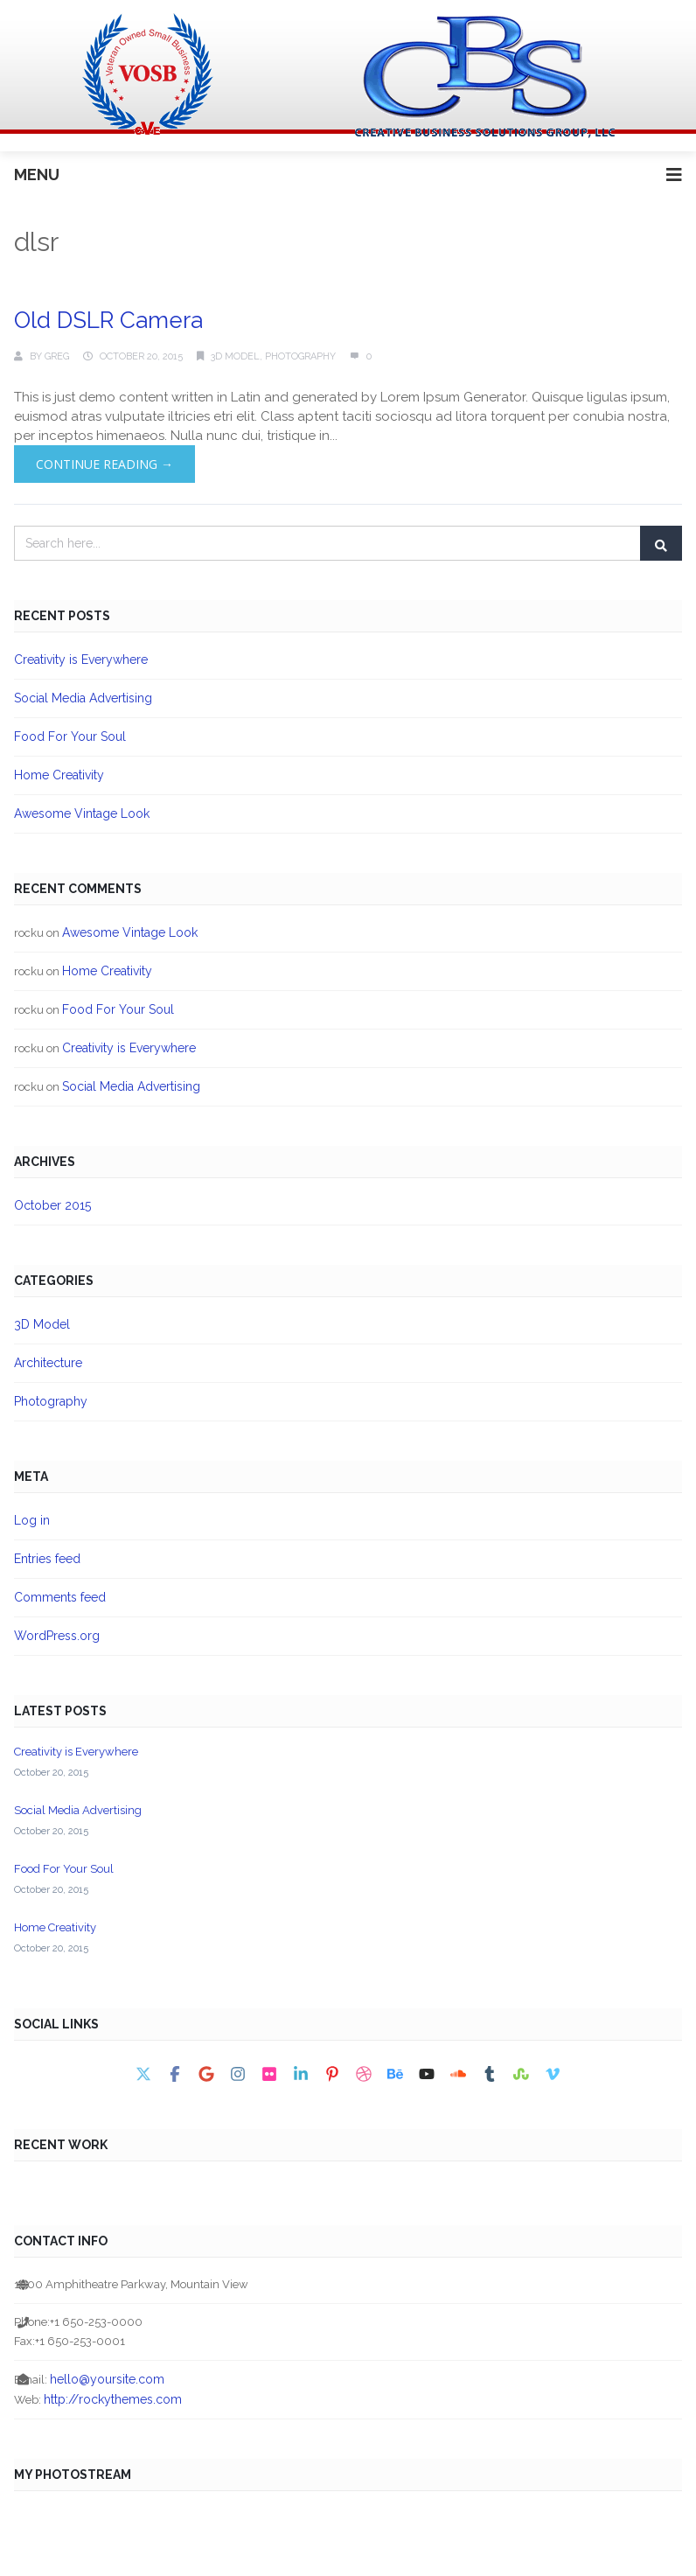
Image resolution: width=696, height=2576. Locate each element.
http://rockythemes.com (113, 2399)
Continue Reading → (104, 464)
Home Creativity (59, 775)
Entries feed (47, 1559)
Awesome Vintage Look (82, 813)
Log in (32, 1520)
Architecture (48, 1363)
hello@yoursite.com (107, 2379)
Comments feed (60, 1597)
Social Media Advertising (83, 698)
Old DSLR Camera (108, 320)
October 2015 (52, 1205)
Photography (300, 356)
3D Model (235, 356)
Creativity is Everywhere (81, 660)
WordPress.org (57, 1636)
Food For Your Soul (70, 736)
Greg (57, 356)
